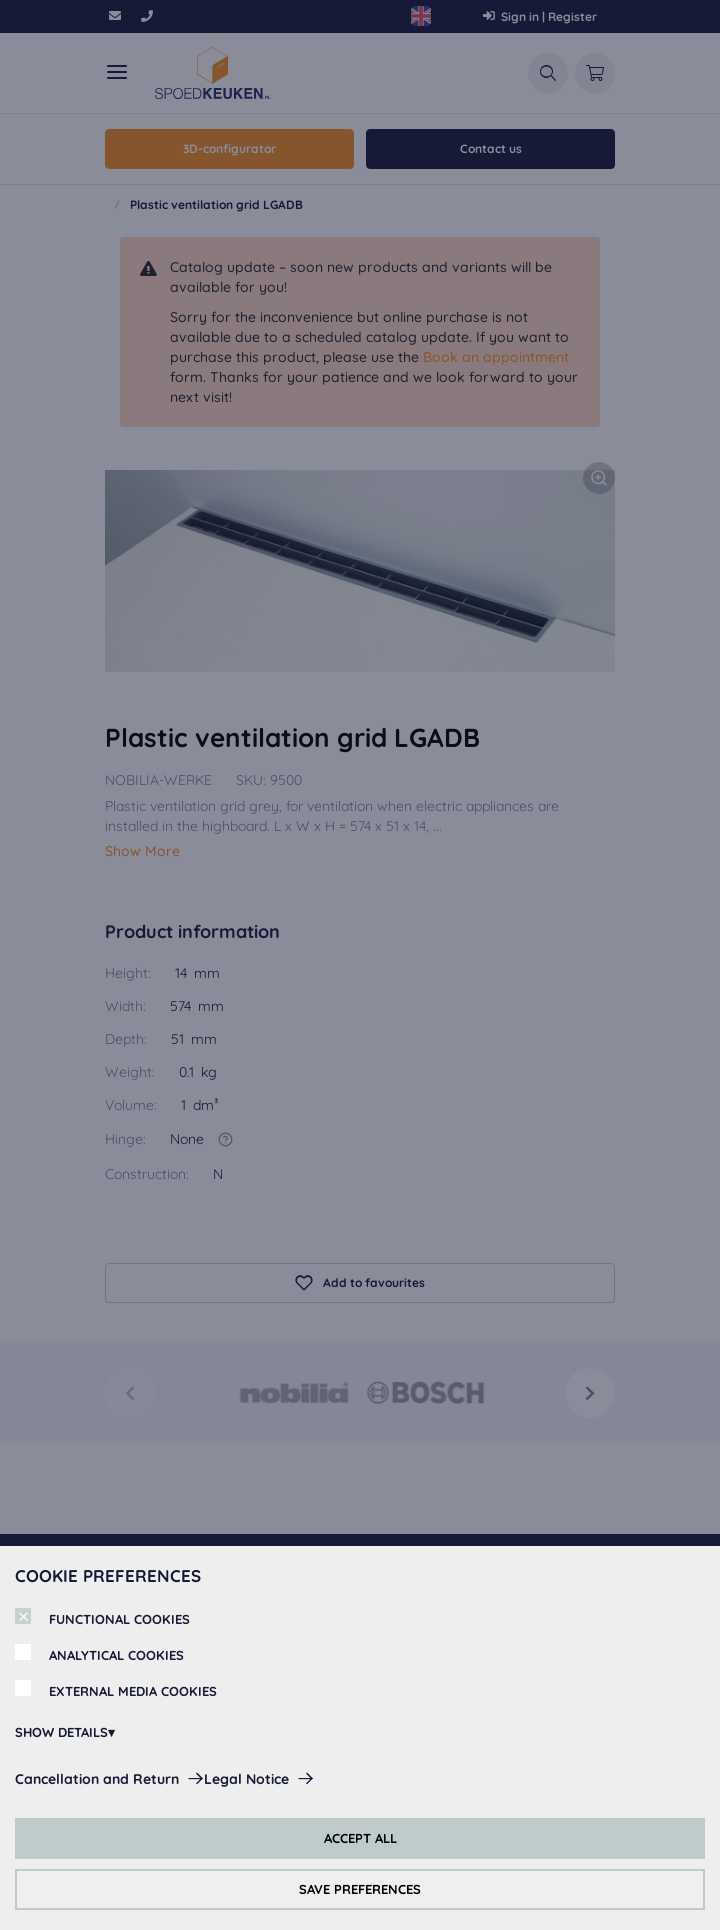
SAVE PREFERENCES (360, 1889)
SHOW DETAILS (61, 1732)
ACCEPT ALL (360, 1838)
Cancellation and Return (97, 1779)
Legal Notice (246, 1779)
